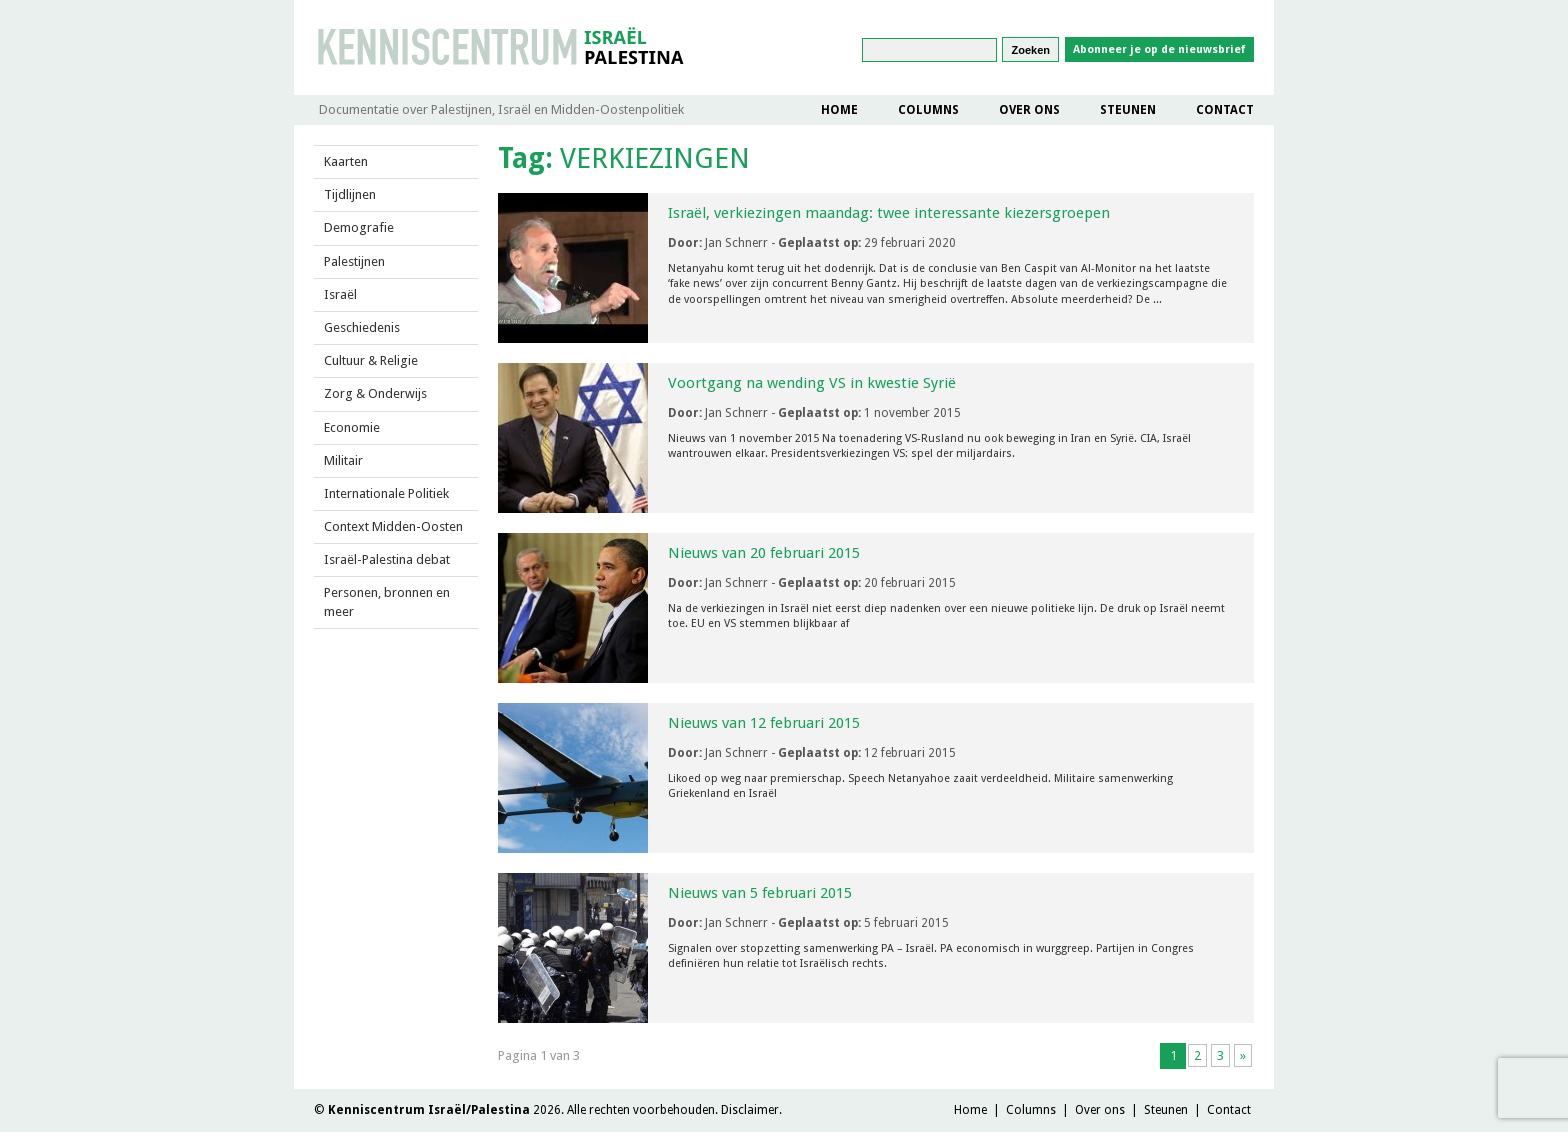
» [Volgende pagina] (1243, 1055)
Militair (343, 460)
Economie (352, 427)
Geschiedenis (362, 327)
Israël (340, 294)
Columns (928, 110)
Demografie (359, 227)
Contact (1225, 110)
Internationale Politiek (386, 493)
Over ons (1029, 110)
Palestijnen (354, 261)
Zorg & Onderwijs (375, 393)
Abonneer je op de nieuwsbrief (1159, 49)
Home (839, 110)
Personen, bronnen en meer (387, 601)
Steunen (1128, 110)
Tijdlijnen (350, 194)
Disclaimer (750, 1110)
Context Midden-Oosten (393, 526)
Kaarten (346, 161)
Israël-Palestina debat (387, 559)
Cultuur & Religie (371, 360)
